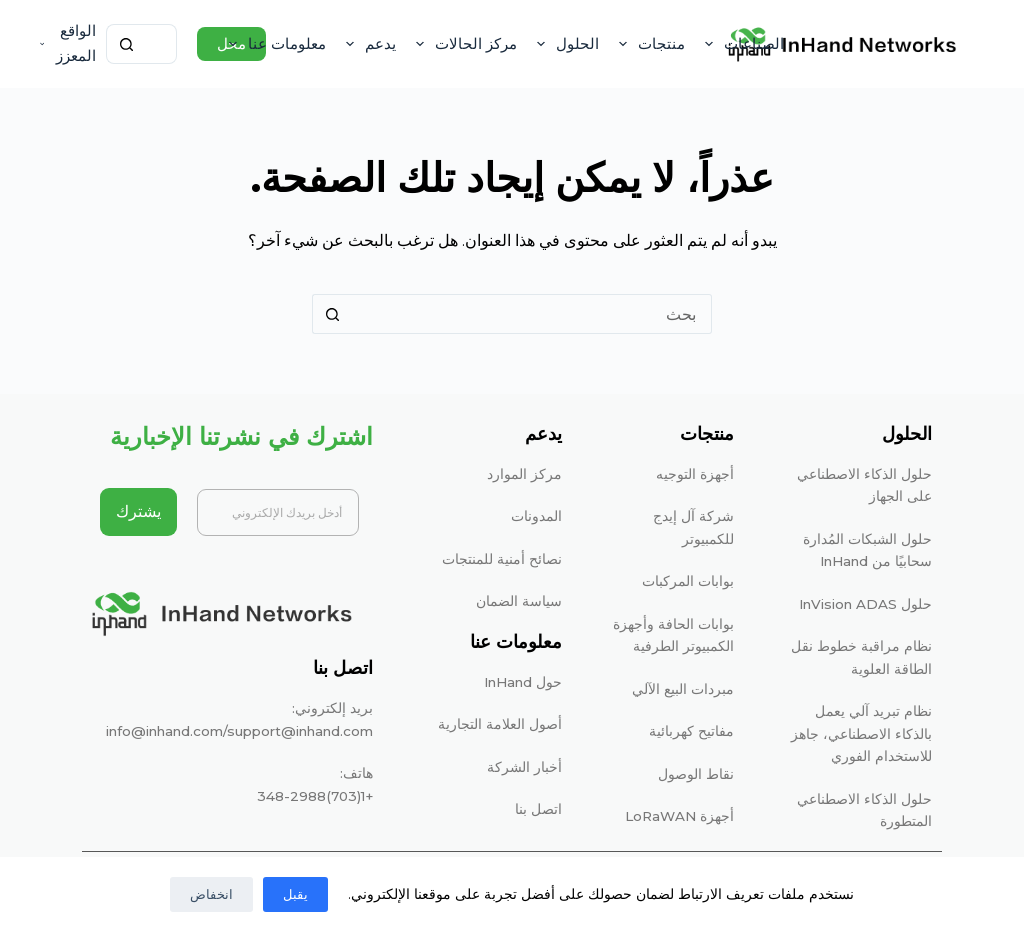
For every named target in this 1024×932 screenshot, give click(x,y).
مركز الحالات (462, 44)
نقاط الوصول (696, 774)
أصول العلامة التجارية (500, 724)
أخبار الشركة (524, 767)
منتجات (648, 44)
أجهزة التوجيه (695, 474)
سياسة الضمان (519, 601)
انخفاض (211, 894)
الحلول (564, 44)
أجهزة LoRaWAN (679, 816)
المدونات (536, 516)
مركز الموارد (524, 474)
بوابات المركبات (688, 581)
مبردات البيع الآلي (683, 689)
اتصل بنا (538, 809)
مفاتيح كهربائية (691, 731)
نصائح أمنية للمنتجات (502, 559)
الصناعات (740, 44)
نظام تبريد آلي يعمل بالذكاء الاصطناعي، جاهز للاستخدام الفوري (861, 733)
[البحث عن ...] (161, 44)
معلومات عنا (273, 44)
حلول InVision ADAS (865, 604)
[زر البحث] (126, 44)
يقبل (295, 894)
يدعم (367, 44)
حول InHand (523, 682)
